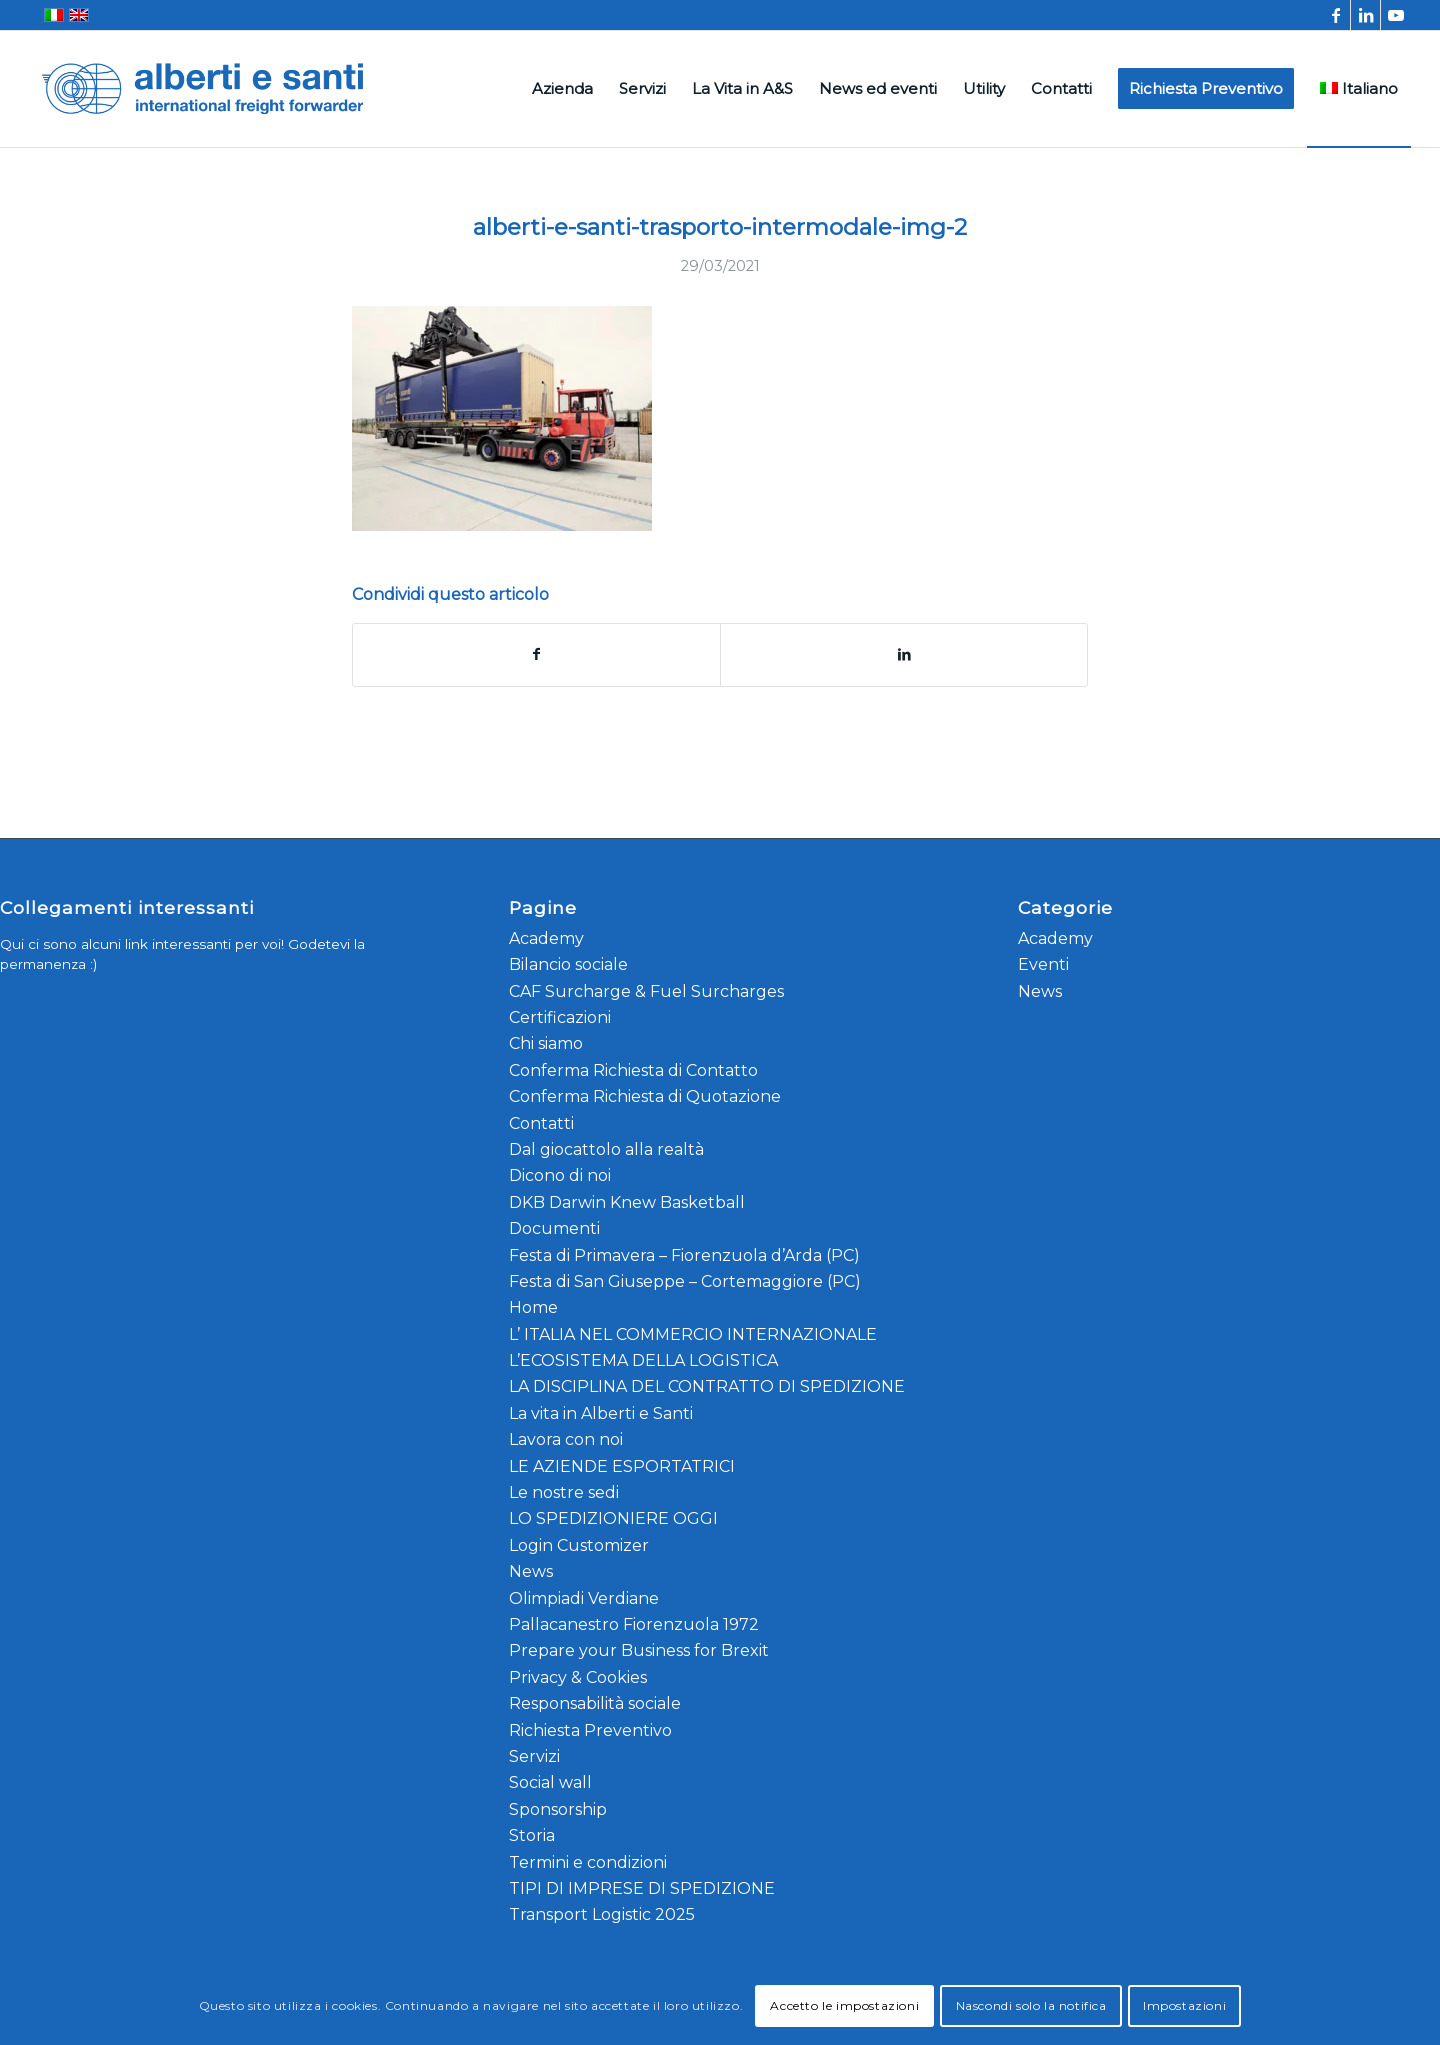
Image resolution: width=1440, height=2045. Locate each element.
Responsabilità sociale (595, 1703)
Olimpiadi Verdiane (584, 1598)
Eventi (1043, 964)
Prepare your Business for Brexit (639, 1650)
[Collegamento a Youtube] (1396, 15)
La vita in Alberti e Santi (601, 1413)
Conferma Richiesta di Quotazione (645, 1096)
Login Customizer (579, 1545)
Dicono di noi (560, 1175)
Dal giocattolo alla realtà (606, 1149)
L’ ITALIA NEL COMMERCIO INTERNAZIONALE (693, 1334)
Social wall (550, 1782)
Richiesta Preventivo (590, 1730)
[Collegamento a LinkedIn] (1365, 15)
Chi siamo (546, 1043)
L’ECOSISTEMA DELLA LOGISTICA (643, 1360)
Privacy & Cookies (578, 1677)
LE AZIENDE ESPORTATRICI (622, 1466)
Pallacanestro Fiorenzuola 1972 (634, 1624)
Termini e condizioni (588, 1862)
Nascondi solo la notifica (1031, 2005)
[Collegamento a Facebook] (1335, 15)
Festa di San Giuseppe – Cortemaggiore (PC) (685, 1281)
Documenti (554, 1228)
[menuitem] (562, 89)
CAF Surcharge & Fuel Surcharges (646, 991)
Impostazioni (1184, 2005)
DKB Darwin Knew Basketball (627, 1202)
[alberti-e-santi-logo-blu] (203, 89)
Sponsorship (558, 1809)
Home (533, 1307)
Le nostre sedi (564, 1492)
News (531, 1571)
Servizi (534, 1756)
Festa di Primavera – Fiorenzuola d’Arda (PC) (684, 1255)
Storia (532, 1835)
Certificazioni (560, 1017)
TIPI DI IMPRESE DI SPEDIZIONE (642, 1888)
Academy (546, 938)
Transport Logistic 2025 (602, 1914)
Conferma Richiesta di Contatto (633, 1070)
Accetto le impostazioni (844, 2005)
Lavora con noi (566, 1439)
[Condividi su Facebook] (536, 654)
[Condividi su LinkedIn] (904, 654)
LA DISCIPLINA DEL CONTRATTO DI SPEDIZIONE (707, 1386)
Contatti (541, 1123)
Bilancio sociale (568, 964)
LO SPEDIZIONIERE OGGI (613, 1518)
